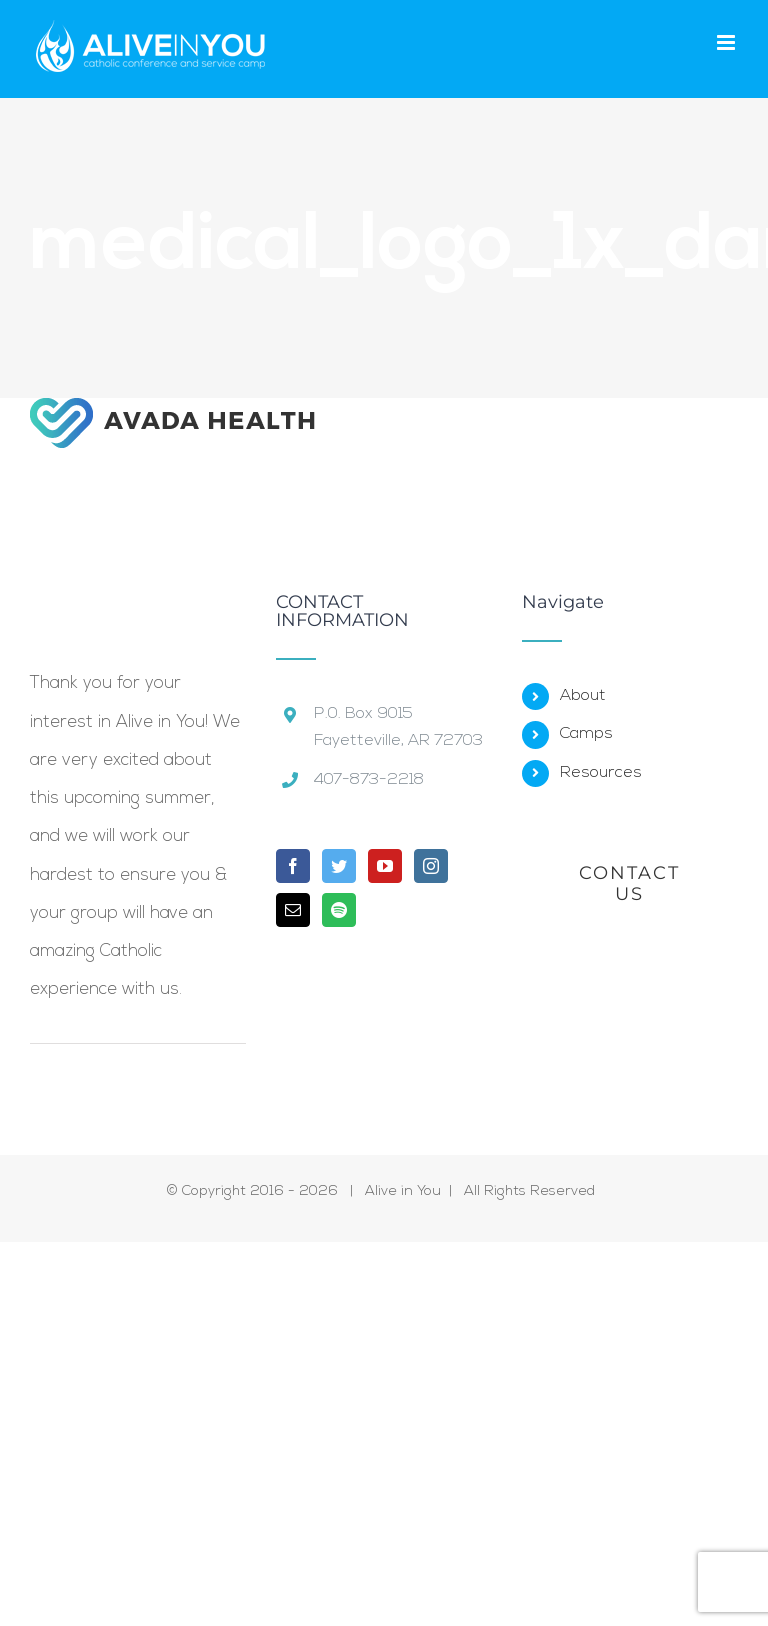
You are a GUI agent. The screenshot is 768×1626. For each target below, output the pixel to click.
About (583, 696)
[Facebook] (293, 866)
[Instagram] (431, 866)
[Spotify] (339, 910)
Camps (586, 734)
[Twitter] (339, 866)
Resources (601, 773)
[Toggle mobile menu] (727, 42)
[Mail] (293, 910)
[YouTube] (385, 866)
